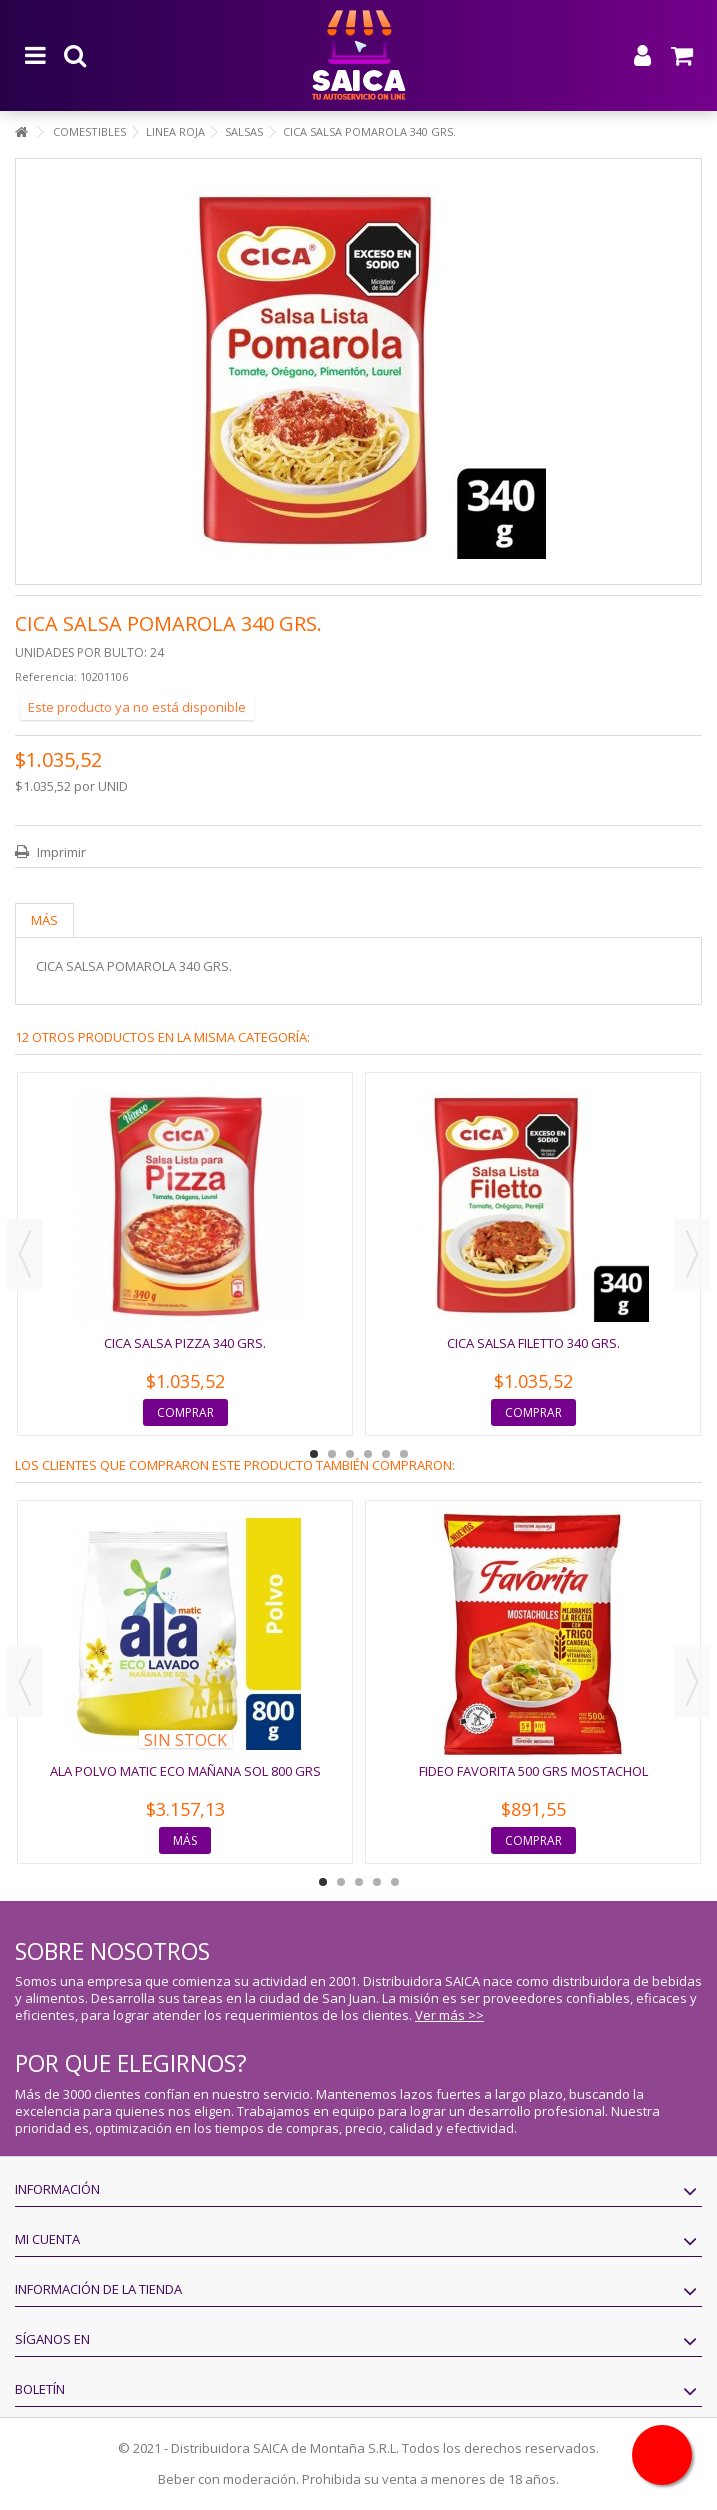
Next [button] (692, 1254)
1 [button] (314, 1454)
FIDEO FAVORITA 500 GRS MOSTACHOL (533, 1771)
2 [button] (332, 1454)
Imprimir (60, 852)
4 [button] (368, 1454)
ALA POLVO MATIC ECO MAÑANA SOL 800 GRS (185, 1771)
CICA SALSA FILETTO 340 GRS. (533, 1343)
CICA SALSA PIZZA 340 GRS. (185, 1343)
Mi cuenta (47, 2239)
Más (44, 920)
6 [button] (404, 1454)
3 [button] (350, 1454)
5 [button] (386, 1454)
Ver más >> (449, 2015)
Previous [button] (25, 1254)
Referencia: (46, 676)
